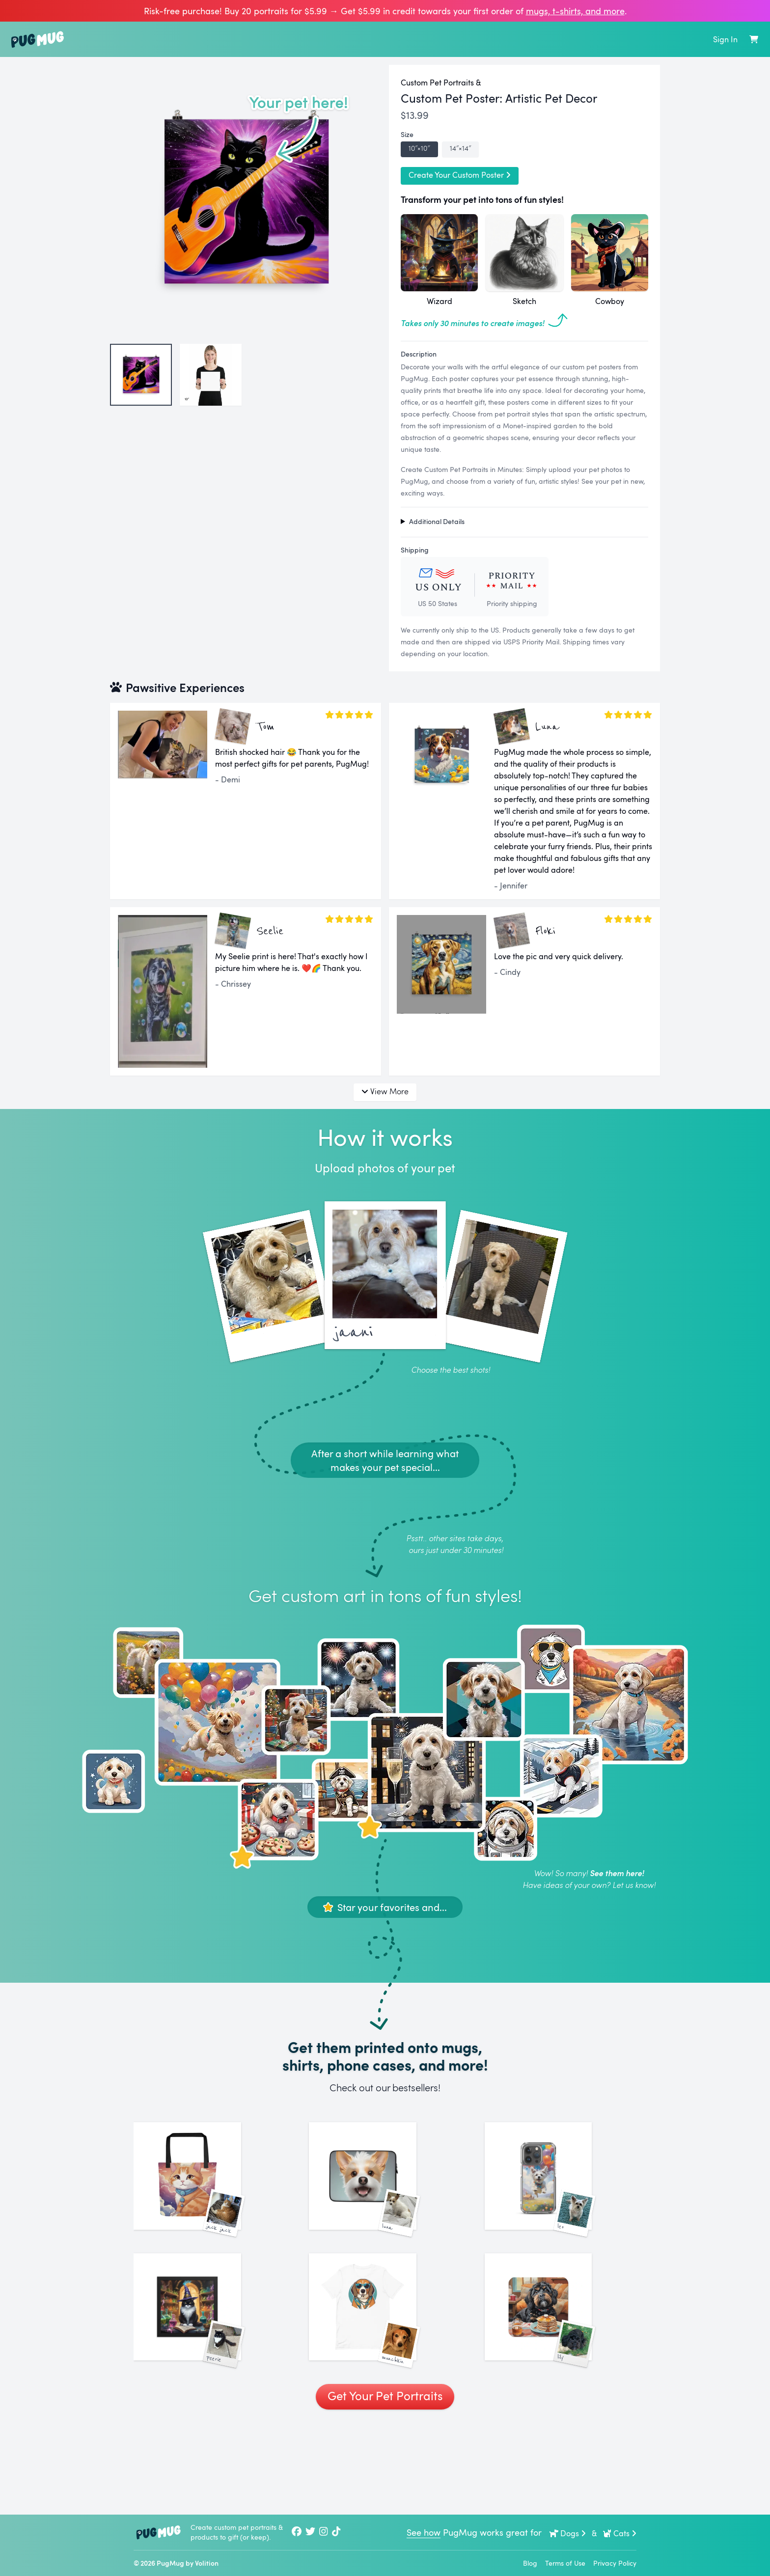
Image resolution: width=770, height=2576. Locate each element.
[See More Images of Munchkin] (385, 2373)
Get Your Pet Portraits (385, 2485)
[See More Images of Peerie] (209, 2373)
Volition (207, 2563)
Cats (619, 2533)
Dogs (568, 2533)
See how (423, 2532)
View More (385, 1091)
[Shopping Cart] (753, 39)
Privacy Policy (614, 2563)
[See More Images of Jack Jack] (209, 2198)
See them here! (617, 1873)
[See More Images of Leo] (561, 2198)
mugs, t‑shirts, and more (575, 11)
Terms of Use (565, 2563)
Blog (530, 2563)
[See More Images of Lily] (561, 2373)
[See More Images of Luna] (385, 2198)
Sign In (725, 39)
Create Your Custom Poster (460, 174)
